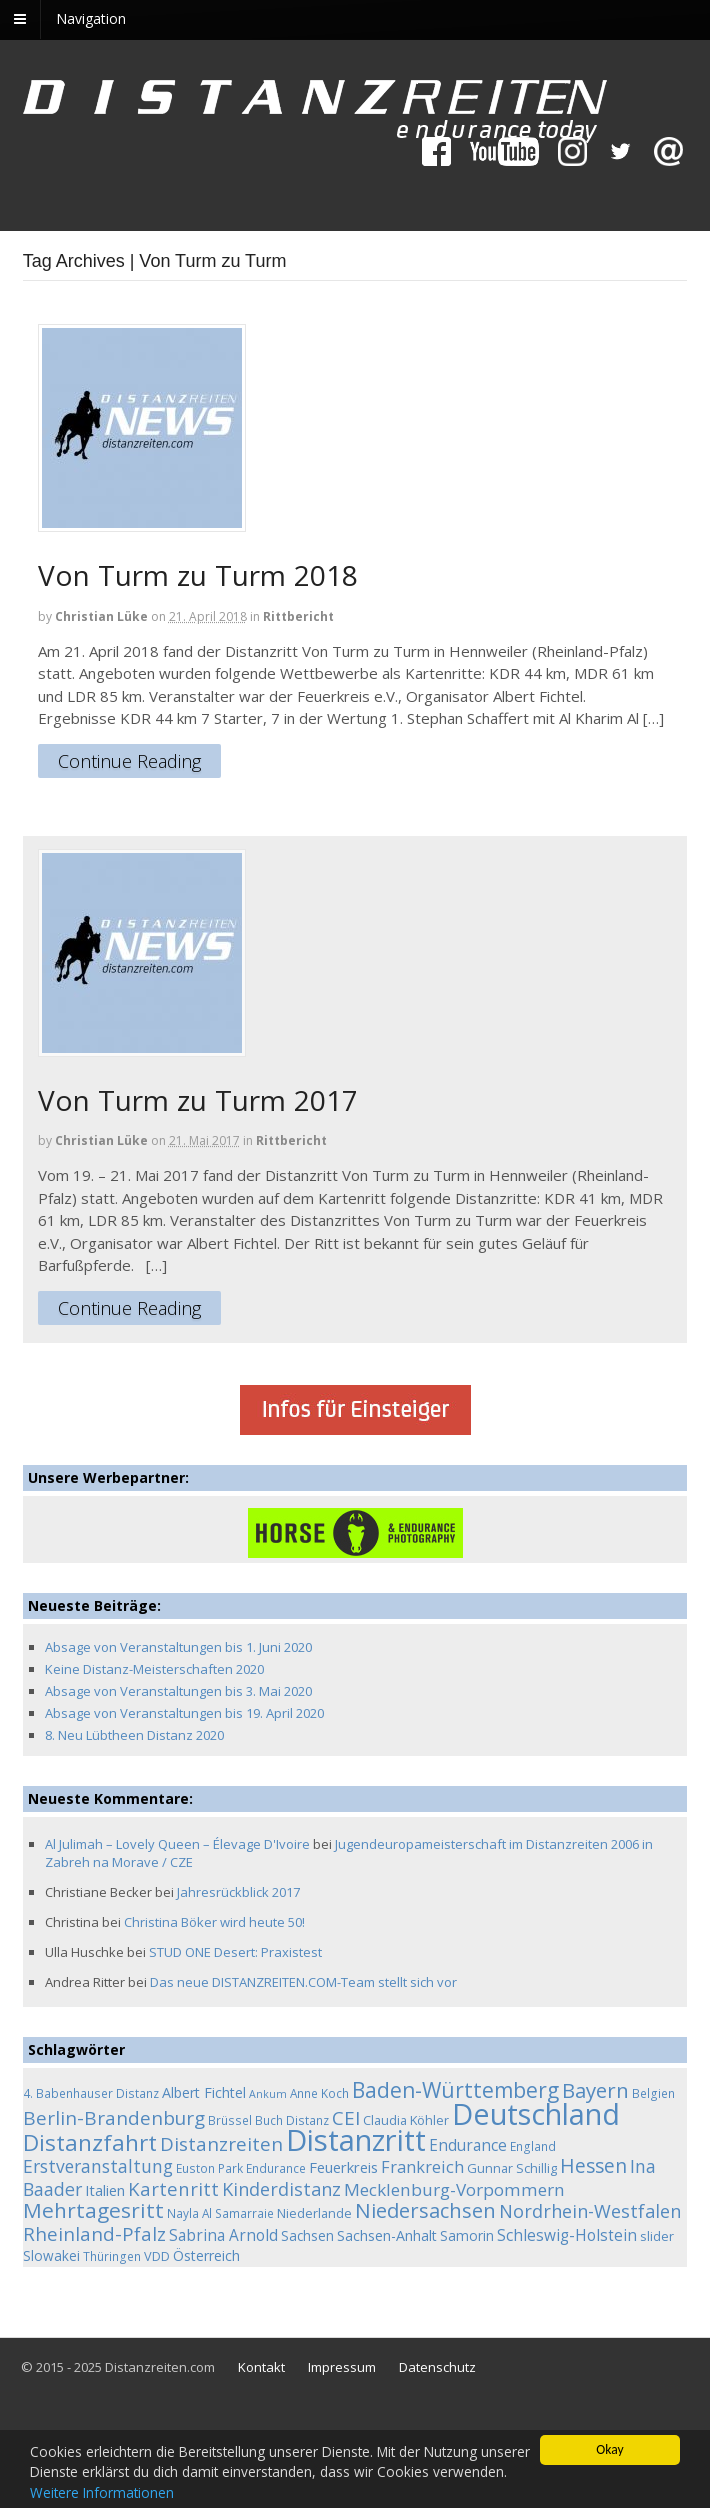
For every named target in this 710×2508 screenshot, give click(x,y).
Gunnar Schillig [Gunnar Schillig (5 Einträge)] (512, 2168)
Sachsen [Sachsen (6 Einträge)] (307, 2235)
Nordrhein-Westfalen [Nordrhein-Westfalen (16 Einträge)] (590, 2211)
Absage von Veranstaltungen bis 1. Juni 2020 (178, 1647)
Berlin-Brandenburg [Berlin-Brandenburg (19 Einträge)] (114, 2118)
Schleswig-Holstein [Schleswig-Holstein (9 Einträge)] (567, 2235)
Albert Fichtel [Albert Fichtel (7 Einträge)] (204, 2092)
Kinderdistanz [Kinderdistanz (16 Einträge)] (281, 2189)
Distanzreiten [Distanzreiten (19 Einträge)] (221, 2144)
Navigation (91, 18)
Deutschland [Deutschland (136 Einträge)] (536, 2113)
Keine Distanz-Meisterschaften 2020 (154, 1669)
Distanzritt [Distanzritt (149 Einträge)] (356, 2140)
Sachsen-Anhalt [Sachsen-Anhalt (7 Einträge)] (387, 2235)
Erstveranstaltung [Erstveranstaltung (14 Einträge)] (98, 2166)
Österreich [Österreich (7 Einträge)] (206, 2255)
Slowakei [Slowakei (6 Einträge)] (51, 2255)
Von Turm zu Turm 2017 (198, 1100)
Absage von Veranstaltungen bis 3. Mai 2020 (178, 1691)
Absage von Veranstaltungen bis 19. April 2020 (184, 1713)
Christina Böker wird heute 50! (214, 1922)
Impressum (342, 2367)
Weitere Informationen (102, 2492)
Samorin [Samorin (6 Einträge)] (467, 2235)
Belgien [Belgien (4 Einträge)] (653, 2093)
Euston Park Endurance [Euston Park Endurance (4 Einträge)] (241, 2168)
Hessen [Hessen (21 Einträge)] (593, 2165)
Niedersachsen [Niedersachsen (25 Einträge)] (425, 2210)
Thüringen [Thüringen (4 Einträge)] (112, 2256)
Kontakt (261, 2367)
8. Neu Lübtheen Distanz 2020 (134, 1735)
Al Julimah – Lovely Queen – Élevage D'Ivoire (177, 1844)
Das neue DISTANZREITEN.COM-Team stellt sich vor (303, 1982)
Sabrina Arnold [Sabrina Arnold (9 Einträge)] (223, 2235)
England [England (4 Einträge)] (533, 2146)
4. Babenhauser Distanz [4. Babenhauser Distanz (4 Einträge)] (91, 2093)
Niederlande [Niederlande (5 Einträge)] (314, 2213)
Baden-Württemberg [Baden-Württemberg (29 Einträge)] (455, 2089)
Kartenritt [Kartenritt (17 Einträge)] (173, 2188)
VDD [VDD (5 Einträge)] (157, 2256)
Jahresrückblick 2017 (238, 1892)
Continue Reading (129, 762)
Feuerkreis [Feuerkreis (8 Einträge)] (343, 2167)
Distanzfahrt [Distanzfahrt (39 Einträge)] (90, 2142)
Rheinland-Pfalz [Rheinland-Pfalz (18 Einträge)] (94, 2233)
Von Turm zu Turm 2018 (198, 575)
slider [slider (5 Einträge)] (657, 2236)
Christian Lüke (101, 616)
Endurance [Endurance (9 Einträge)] (468, 2145)
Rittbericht (298, 616)
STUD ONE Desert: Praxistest (235, 1952)
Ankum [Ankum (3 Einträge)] (268, 2094)
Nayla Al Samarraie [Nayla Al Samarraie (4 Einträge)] (220, 2213)
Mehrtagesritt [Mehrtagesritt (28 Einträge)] (93, 2210)
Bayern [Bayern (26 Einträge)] (595, 2090)
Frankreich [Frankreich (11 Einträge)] (422, 2167)
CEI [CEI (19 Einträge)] (346, 2118)
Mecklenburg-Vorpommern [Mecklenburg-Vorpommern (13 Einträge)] (454, 2189)
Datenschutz (437, 2367)
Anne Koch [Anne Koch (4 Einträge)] (319, 2093)
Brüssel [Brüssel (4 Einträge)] (230, 2120)
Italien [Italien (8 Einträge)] (105, 2190)
